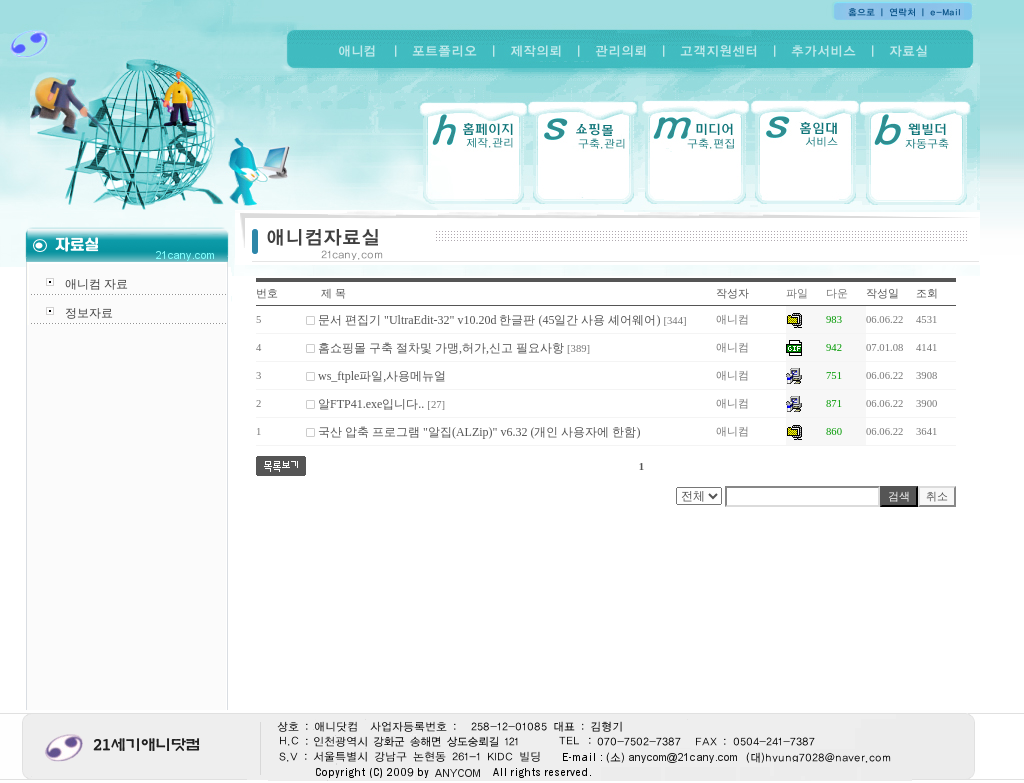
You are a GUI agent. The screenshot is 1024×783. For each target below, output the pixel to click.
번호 (267, 293)
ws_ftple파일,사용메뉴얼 (382, 376)
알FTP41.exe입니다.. (371, 404)
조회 (927, 293)
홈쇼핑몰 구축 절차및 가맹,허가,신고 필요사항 (441, 348)
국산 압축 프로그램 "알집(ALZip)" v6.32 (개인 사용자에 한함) (479, 432)
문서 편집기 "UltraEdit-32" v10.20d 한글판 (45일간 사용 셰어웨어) (489, 320)
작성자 (732, 293)
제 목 (333, 293)
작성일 (882, 293)
